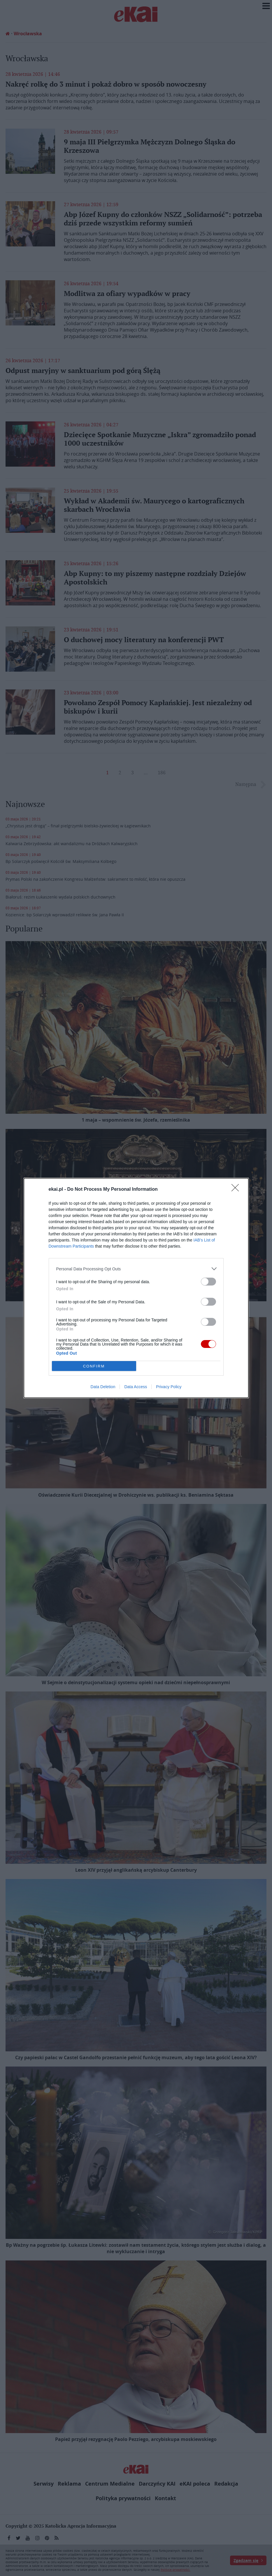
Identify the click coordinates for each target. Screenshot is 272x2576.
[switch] (208, 1282)
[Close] (237, 1189)
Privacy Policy (168, 1386)
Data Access (135, 1386)
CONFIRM (94, 1366)
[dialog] (136, 1288)
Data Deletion (103, 1386)
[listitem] (136, 1269)
